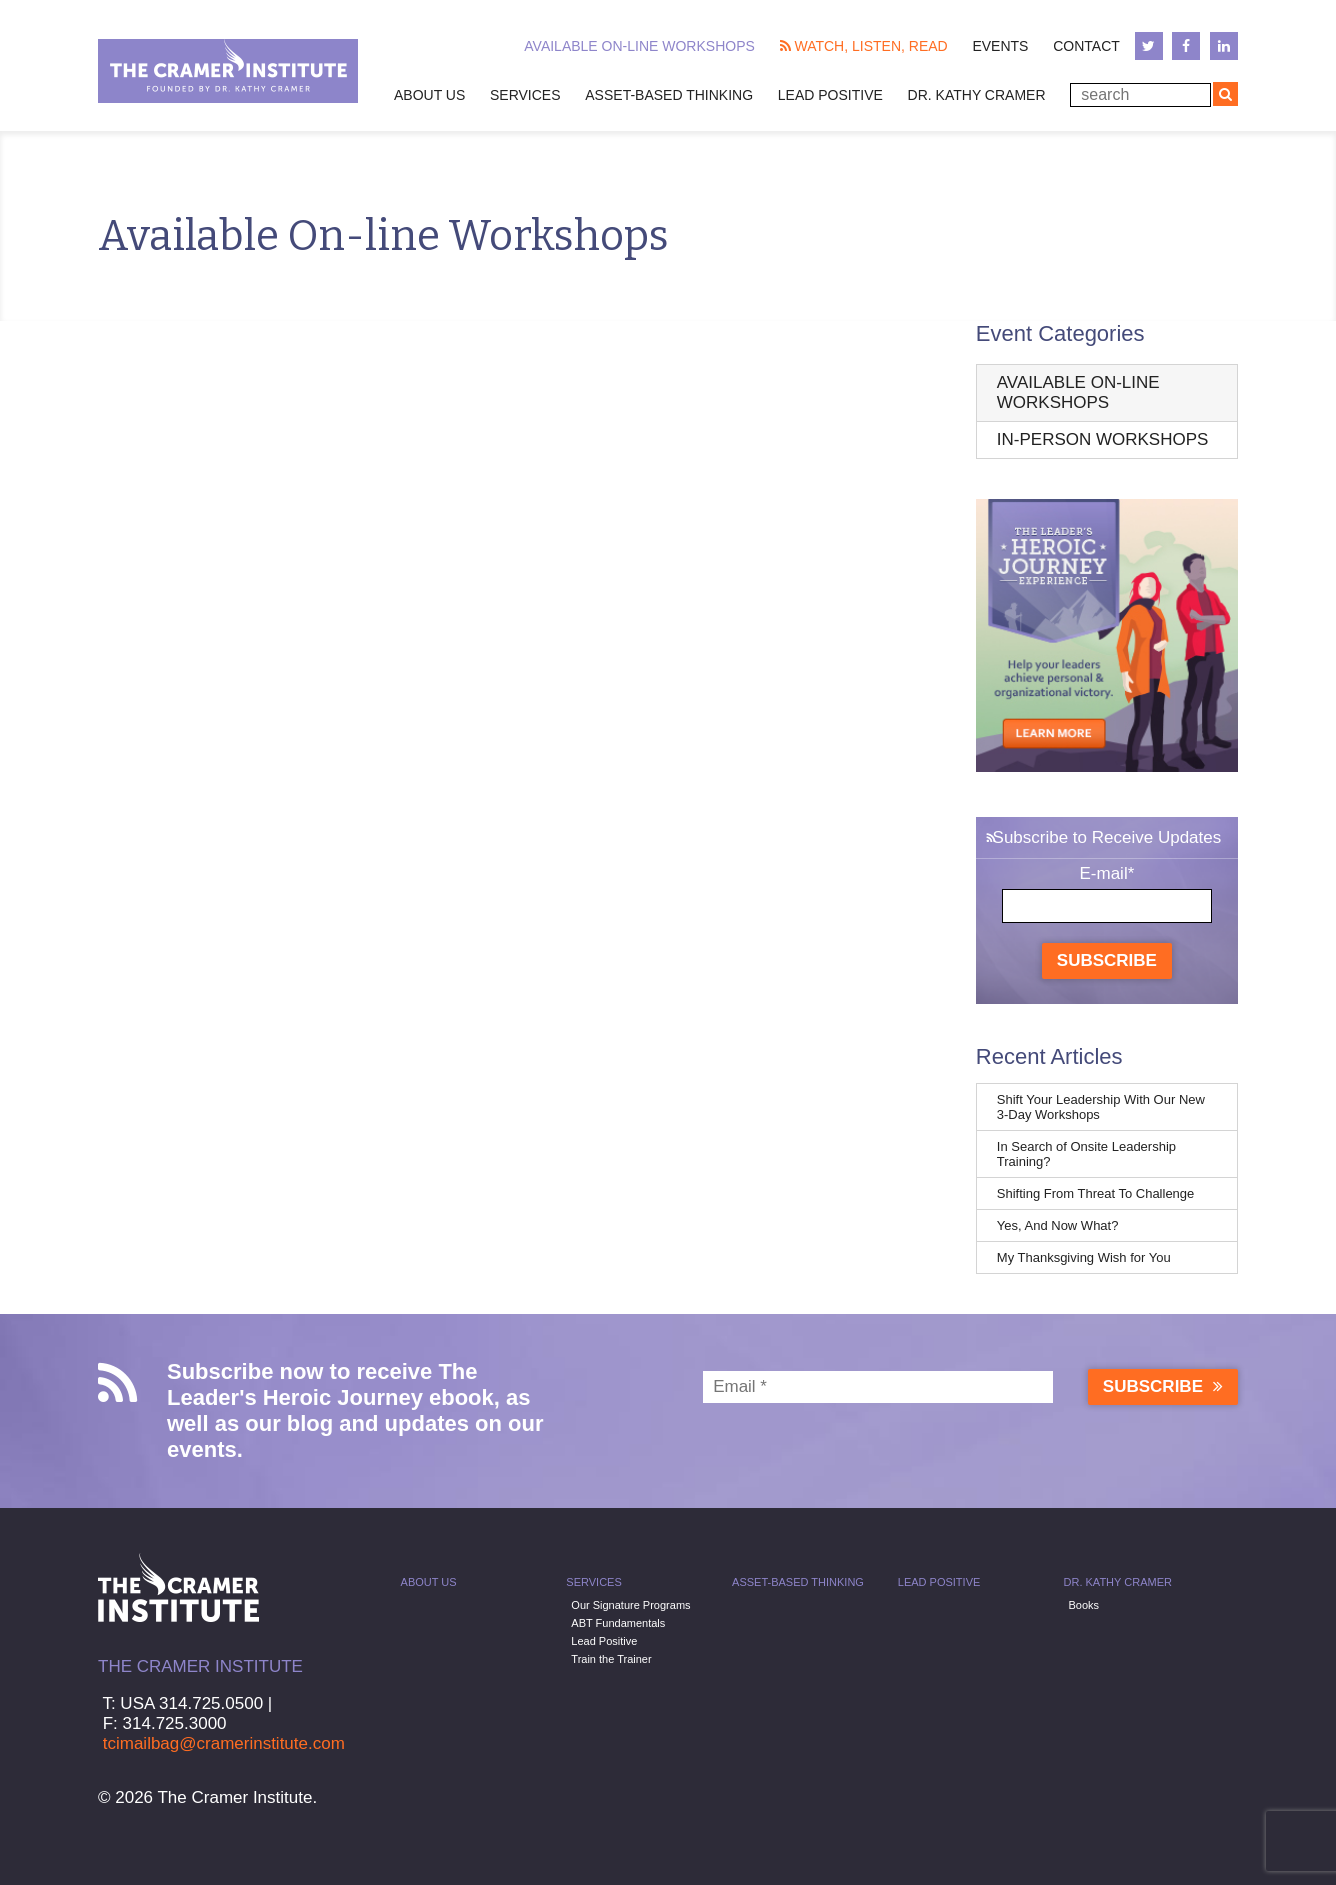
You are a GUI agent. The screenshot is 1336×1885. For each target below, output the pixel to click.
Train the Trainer (611, 1659)
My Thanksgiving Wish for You (1084, 1257)
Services (525, 95)
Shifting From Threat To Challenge (1096, 1193)
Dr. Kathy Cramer (977, 95)
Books (1084, 1605)
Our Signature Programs (630, 1605)
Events (1000, 46)
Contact (1086, 46)
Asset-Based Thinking (669, 95)
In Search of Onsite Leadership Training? (1086, 1154)
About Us (429, 95)
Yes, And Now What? (1058, 1225)
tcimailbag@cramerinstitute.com (224, 1743)
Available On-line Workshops (639, 46)
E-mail (1106, 873)
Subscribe (1107, 960)
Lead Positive (830, 95)
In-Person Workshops (1103, 439)
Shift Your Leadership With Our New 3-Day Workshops (1101, 1107)
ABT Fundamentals (618, 1623)
